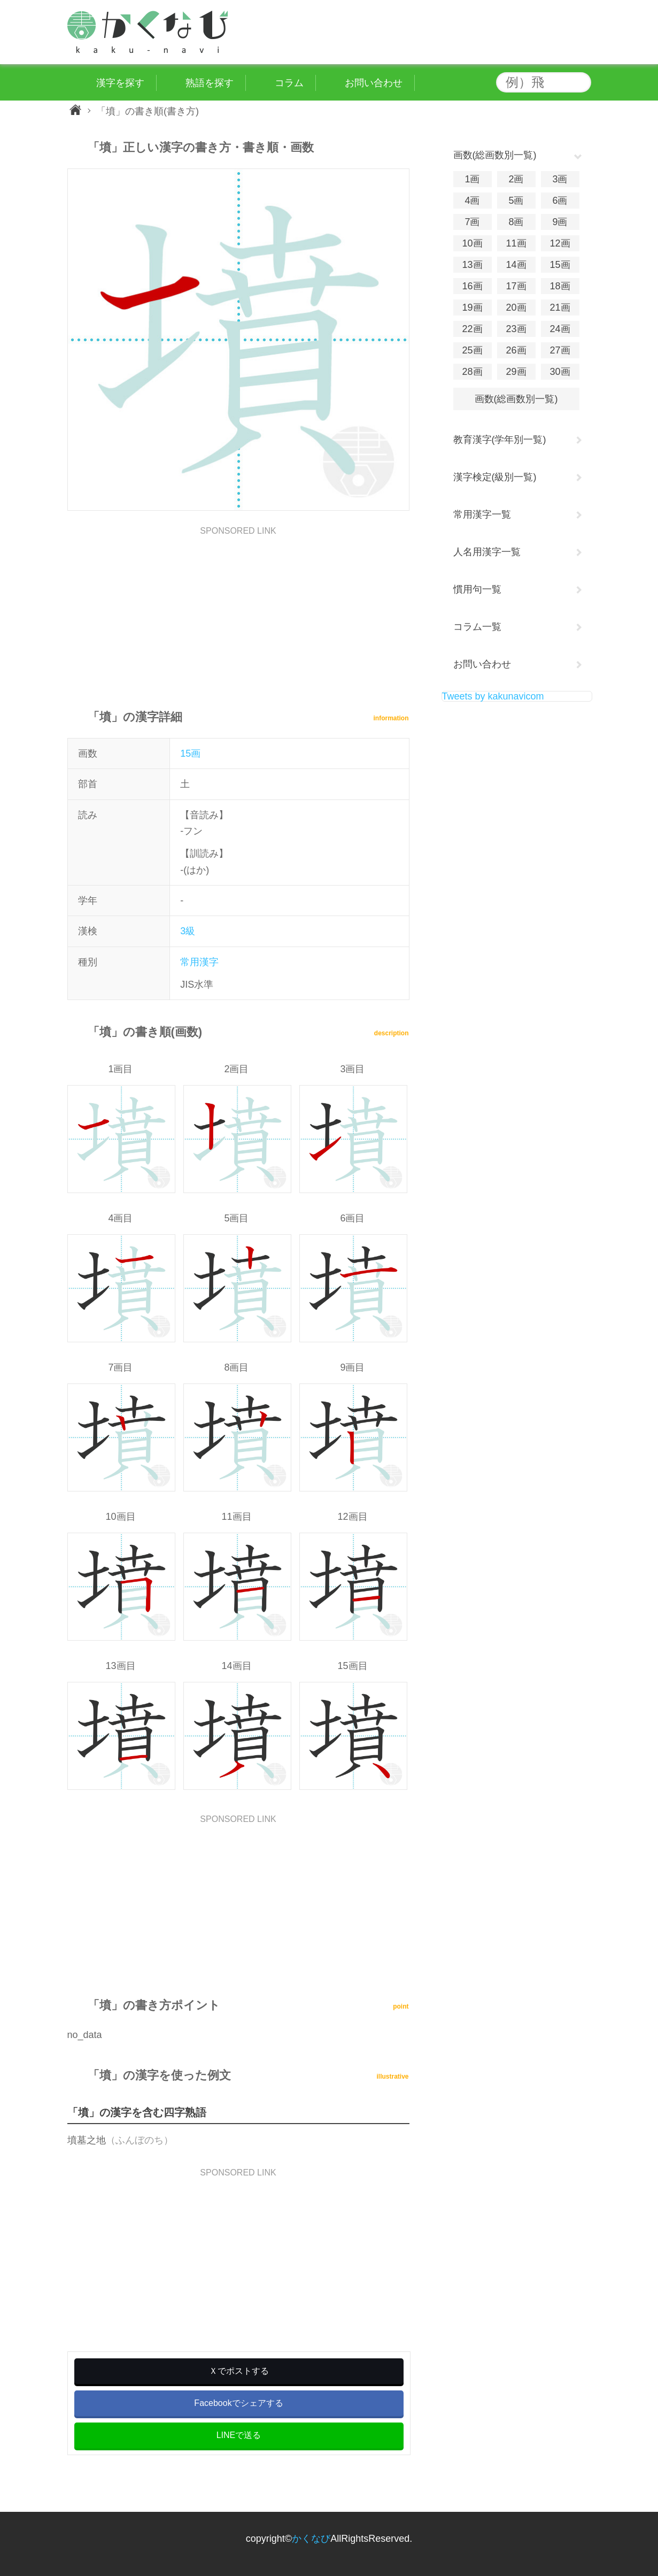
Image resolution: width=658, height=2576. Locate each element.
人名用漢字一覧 (487, 552)
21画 (559, 307)
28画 (472, 371)
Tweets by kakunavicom (493, 696)
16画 (472, 286)
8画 (515, 222)
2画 (515, 179)
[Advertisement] (238, 610)
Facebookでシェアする (238, 2403)
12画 (559, 243)
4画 (472, 200)
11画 (516, 243)
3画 (559, 179)
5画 (515, 200)
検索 (580, 82)
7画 (472, 222)
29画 (516, 371)
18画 (559, 286)
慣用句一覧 (477, 589)
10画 (472, 243)
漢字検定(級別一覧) (495, 477)
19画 (472, 307)
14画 (516, 264)
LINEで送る (238, 2435)
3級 (187, 931)
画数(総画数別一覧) (516, 399)
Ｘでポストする (239, 2370)
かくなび (311, 2538)
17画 (516, 286)
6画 (559, 200)
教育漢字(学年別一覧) (499, 439)
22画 (472, 329)
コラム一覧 (477, 626)
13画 (472, 264)
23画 (516, 329)
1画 (472, 179)
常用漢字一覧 (482, 514)
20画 (516, 307)
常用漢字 (199, 962)
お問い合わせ (482, 664)
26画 (516, 350)
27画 (559, 350)
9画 (559, 222)
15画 (190, 753)
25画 (472, 350)
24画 (559, 329)
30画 (559, 371)
